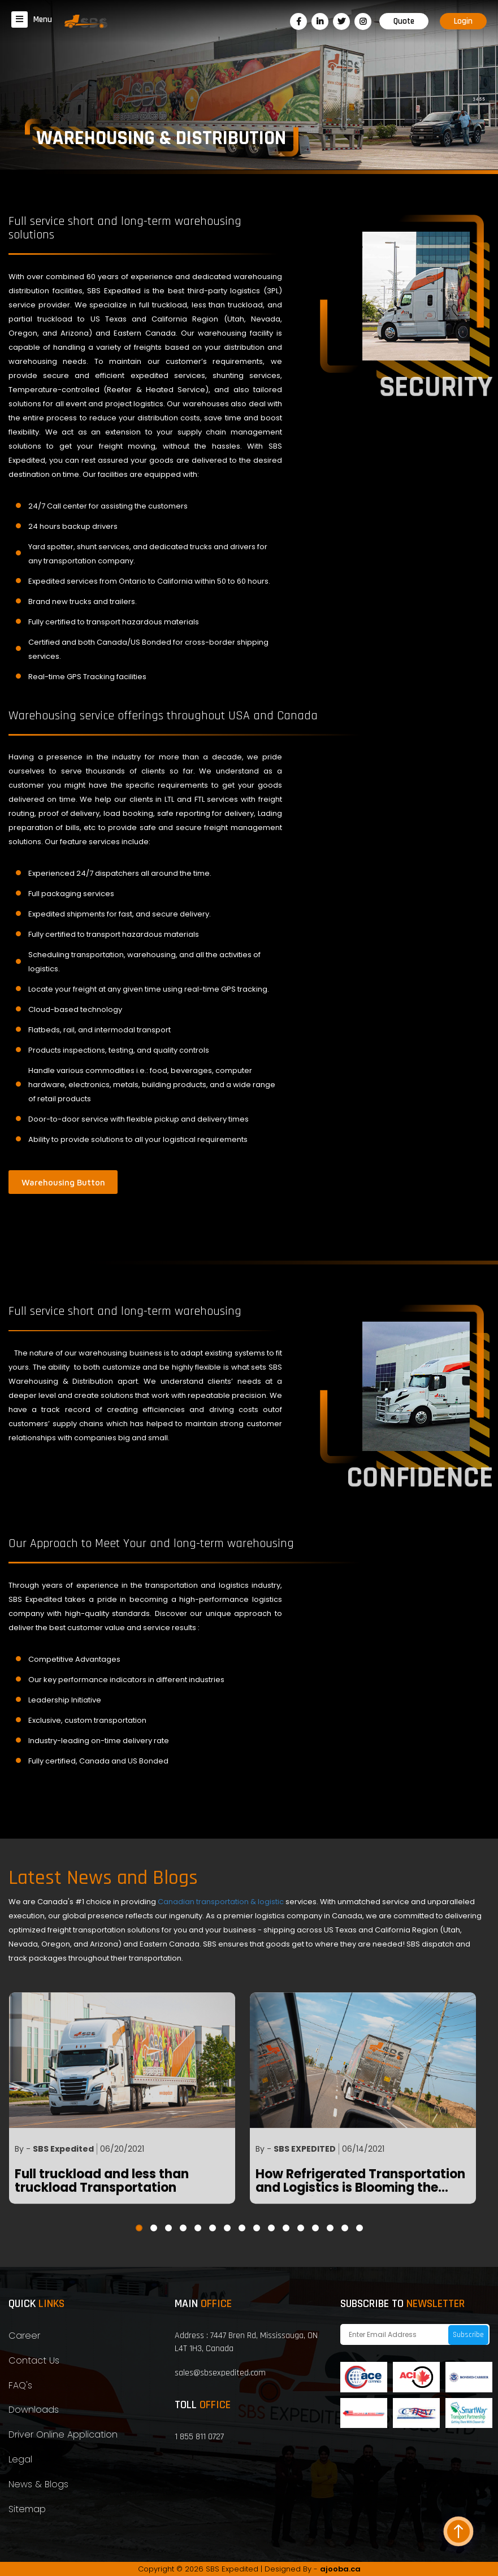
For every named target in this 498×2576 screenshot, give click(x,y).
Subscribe (468, 2334)
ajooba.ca (340, 2569)
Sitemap (27, 2509)
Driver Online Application (63, 2434)
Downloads (33, 2409)
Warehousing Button (63, 1181)
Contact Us (33, 2360)
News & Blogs (38, 2484)
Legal (20, 2459)
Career (24, 2335)
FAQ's (20, 2385)
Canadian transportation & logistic (221, 1901)
